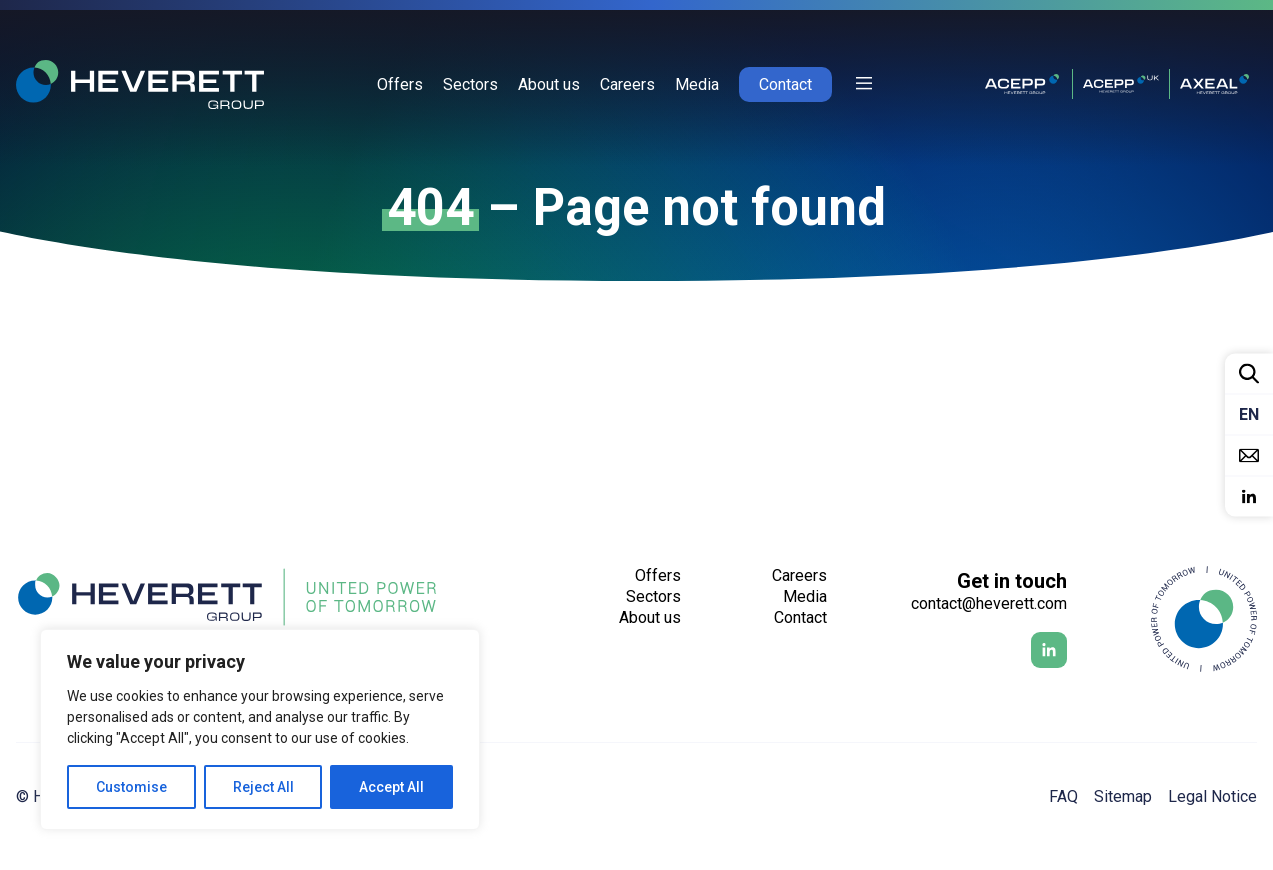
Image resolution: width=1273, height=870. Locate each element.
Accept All (391, 787)
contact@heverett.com (989, 603)
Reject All (263, 787)
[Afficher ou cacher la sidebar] (864, 84)
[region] (260, 729)
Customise (131, 787)
